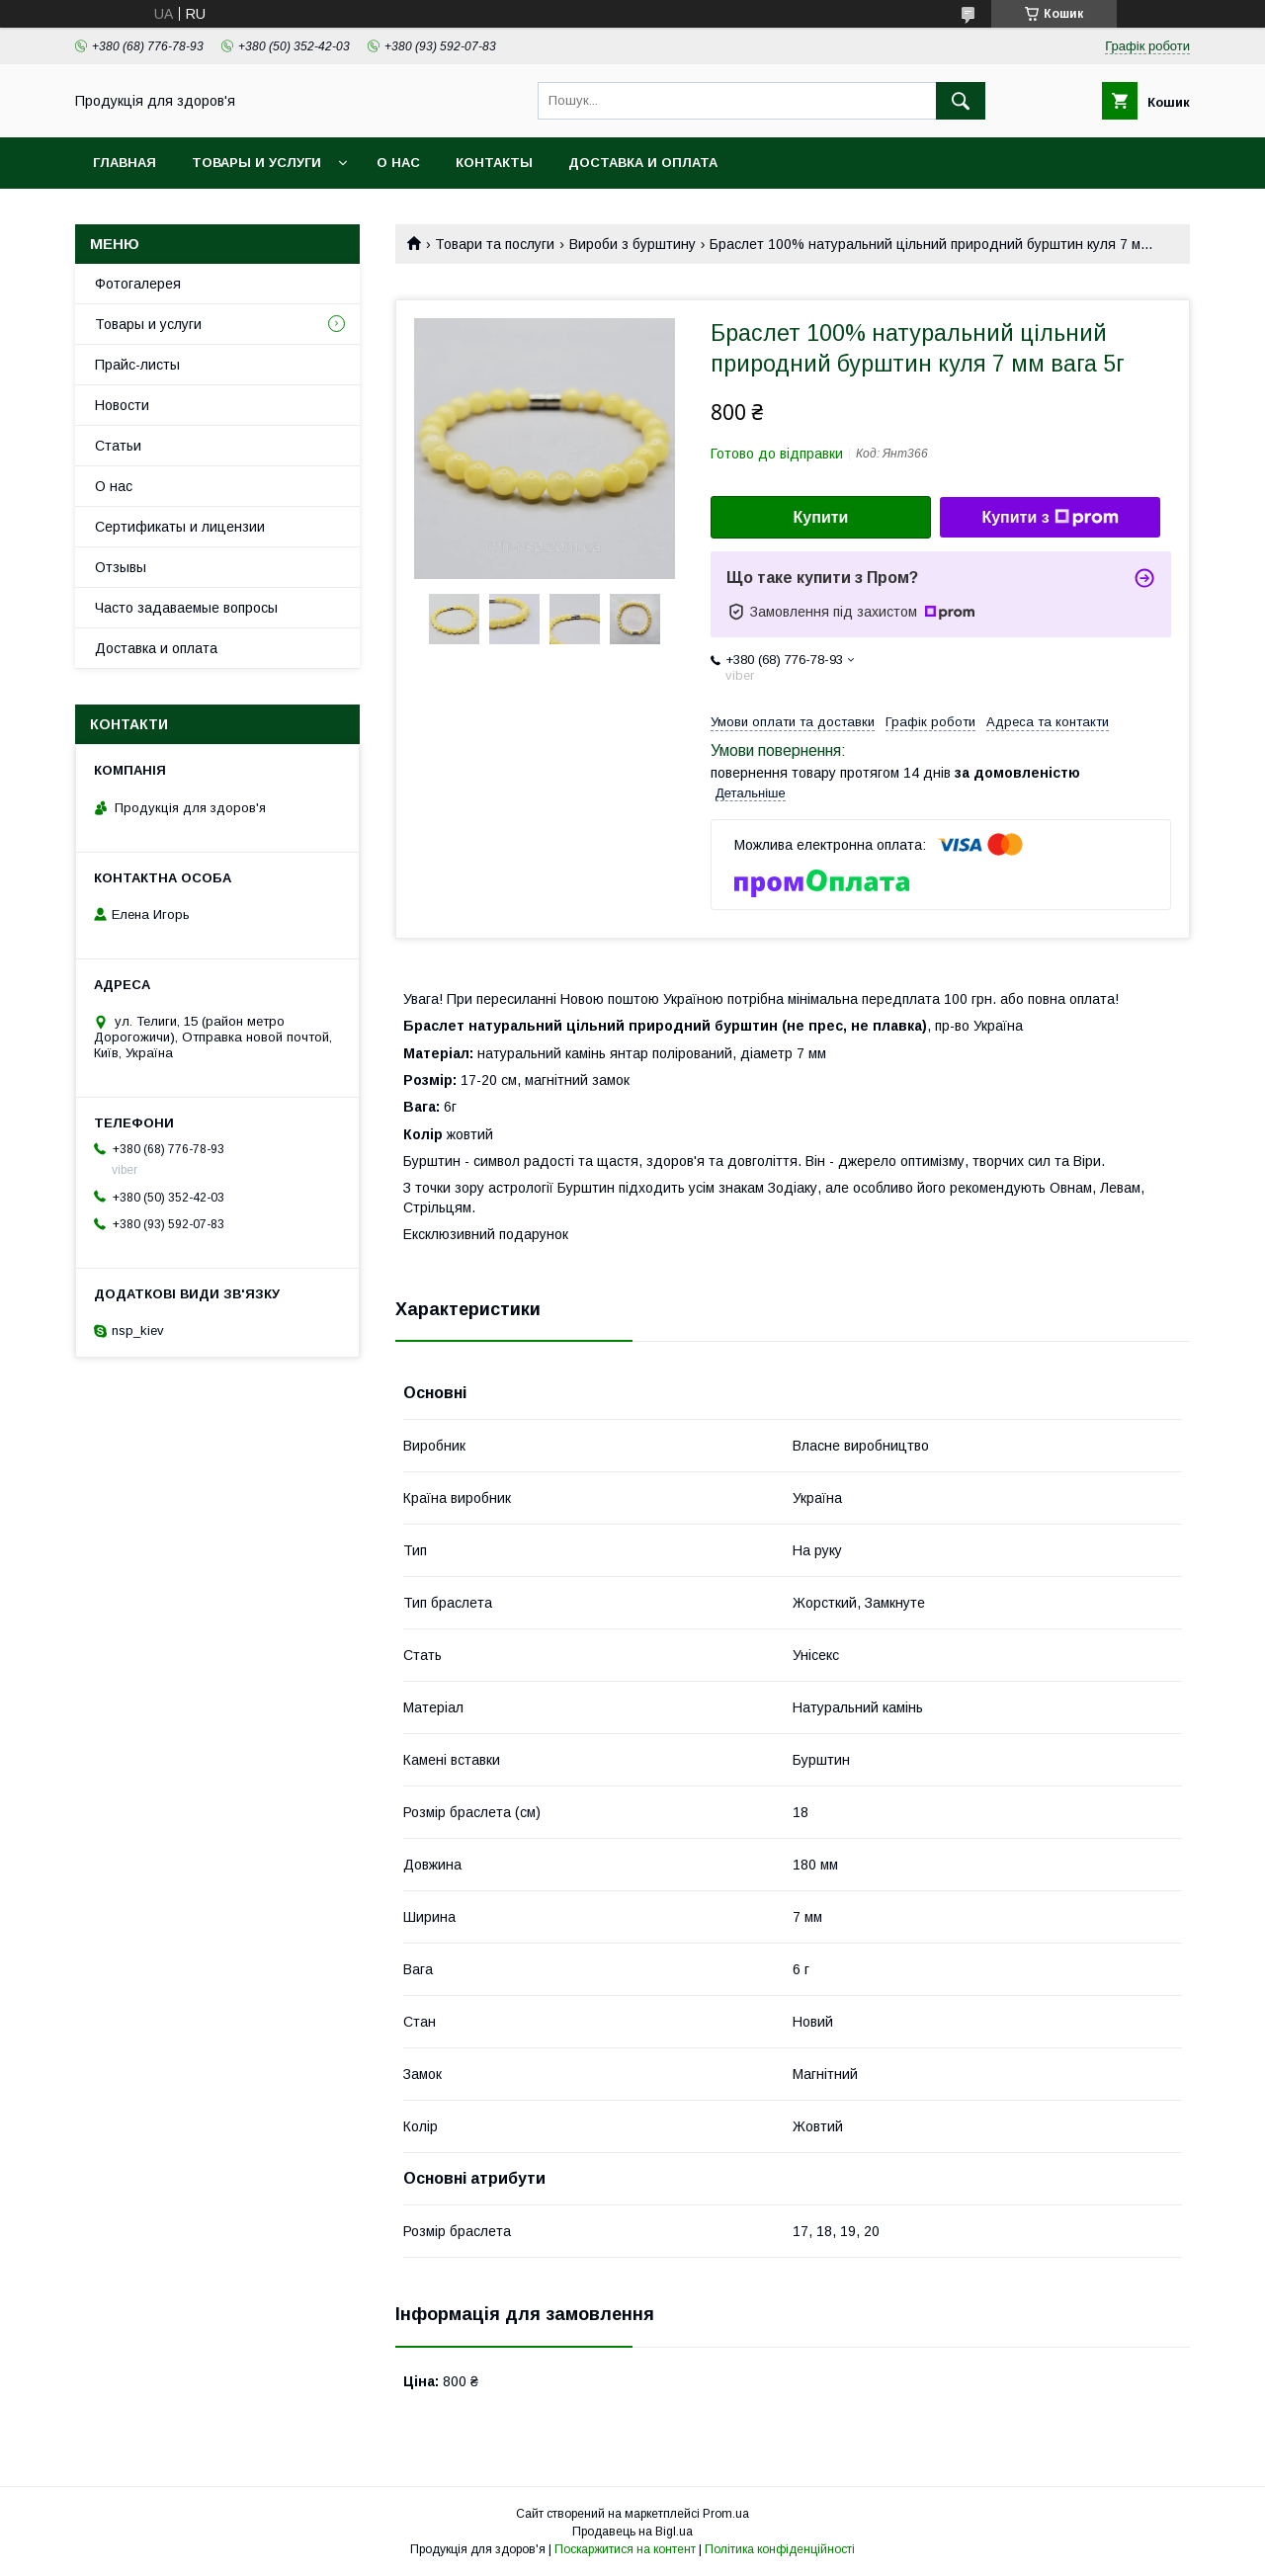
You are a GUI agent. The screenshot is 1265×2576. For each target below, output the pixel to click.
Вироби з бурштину (632, 244)
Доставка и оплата (642, 162)
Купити (821, 517)
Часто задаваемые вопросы (186, 608)
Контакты (494, 162)
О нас (398, 162)
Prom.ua (726, 2514)
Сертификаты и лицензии (180, 527)
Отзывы (120, 567)
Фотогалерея (138, 283)
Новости (122, 405)
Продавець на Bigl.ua (632, 2531)
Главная (124, 162)
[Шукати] (960, 101)
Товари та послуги (494, 244)
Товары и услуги (256, 162)
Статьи (118, 446)
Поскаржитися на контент (625, 2549)
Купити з (1049, 518)
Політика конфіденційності (780, 2549)
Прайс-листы (137, 365)
